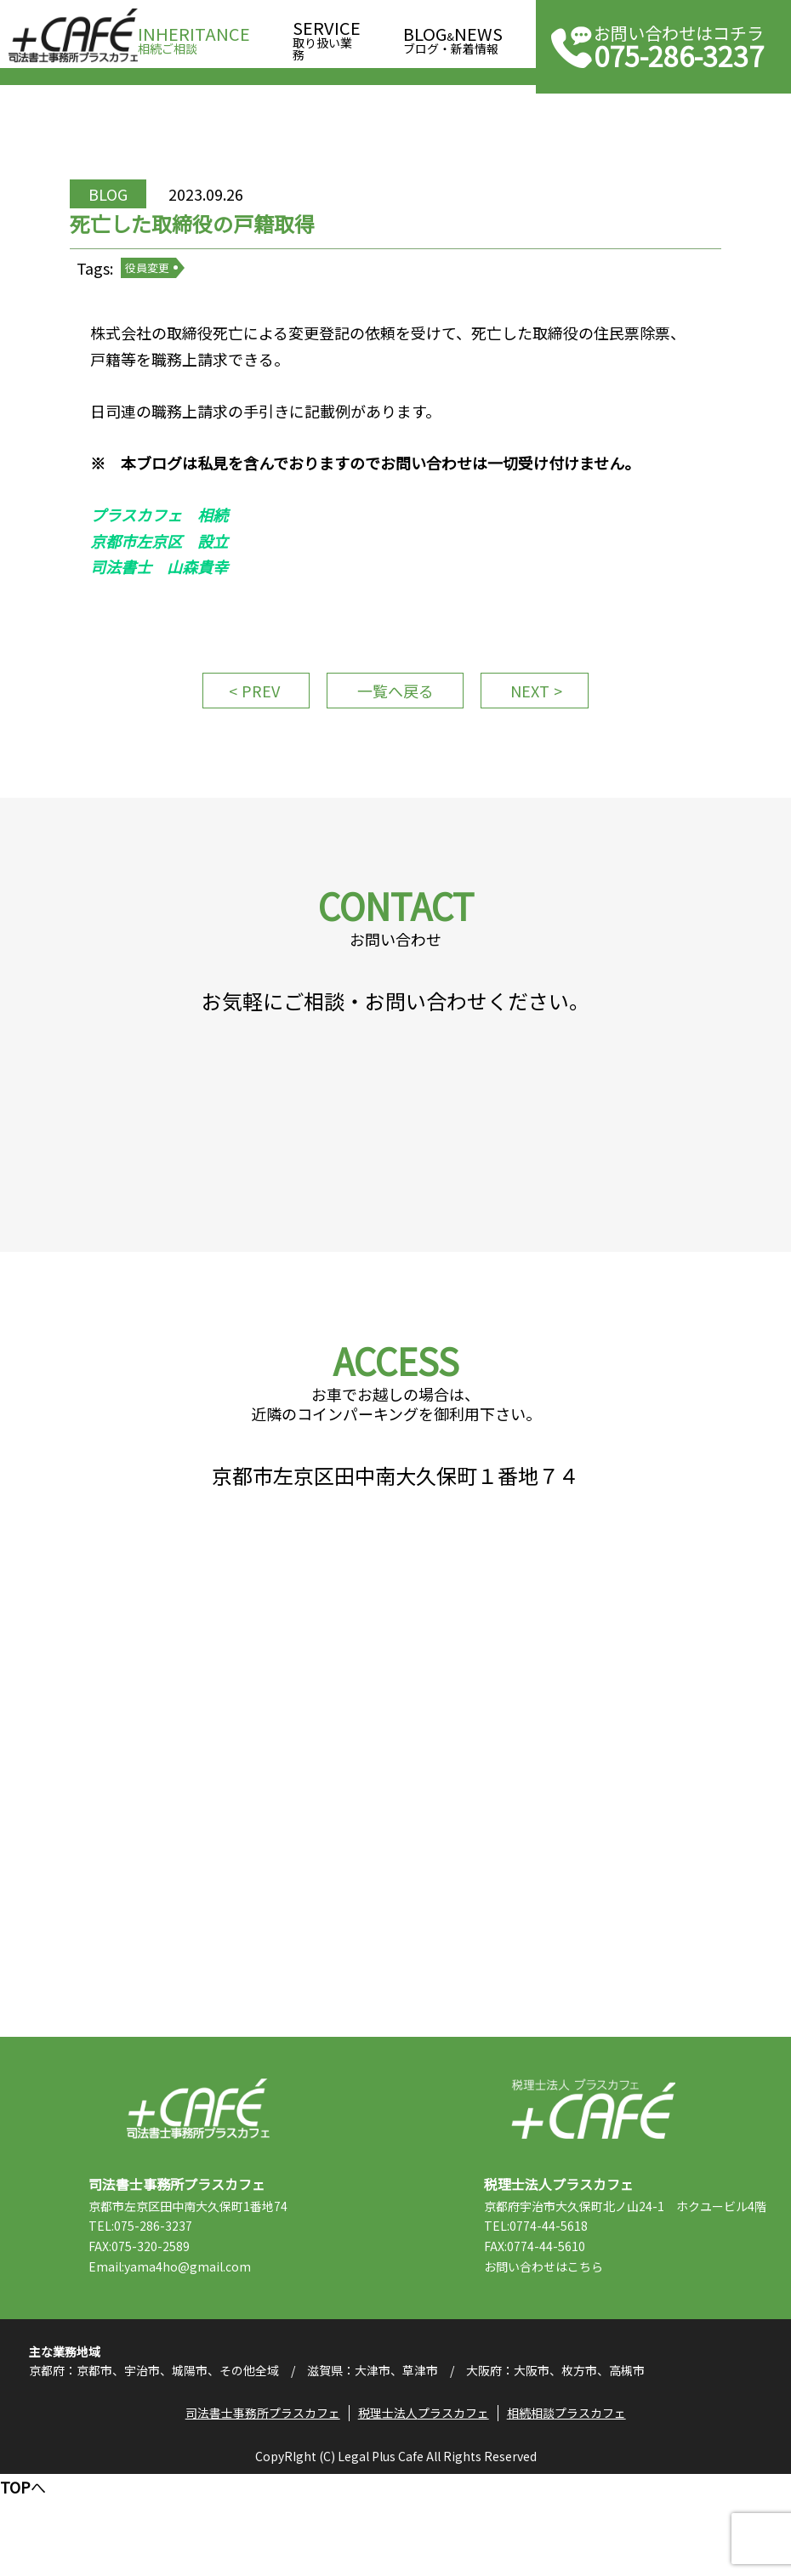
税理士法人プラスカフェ (593, 2197)
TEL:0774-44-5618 (549, 2314)
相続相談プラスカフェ (569, 2512)
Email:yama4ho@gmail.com (183, 2354)
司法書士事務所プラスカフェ (73, 36)
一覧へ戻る (395, 725)
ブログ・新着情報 (453, 35)
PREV (251, 725)
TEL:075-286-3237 (154, 2314)
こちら (599, 2354)
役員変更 (165, 289)
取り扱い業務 (327, 35)
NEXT (540, 725)
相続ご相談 (194, 35)
